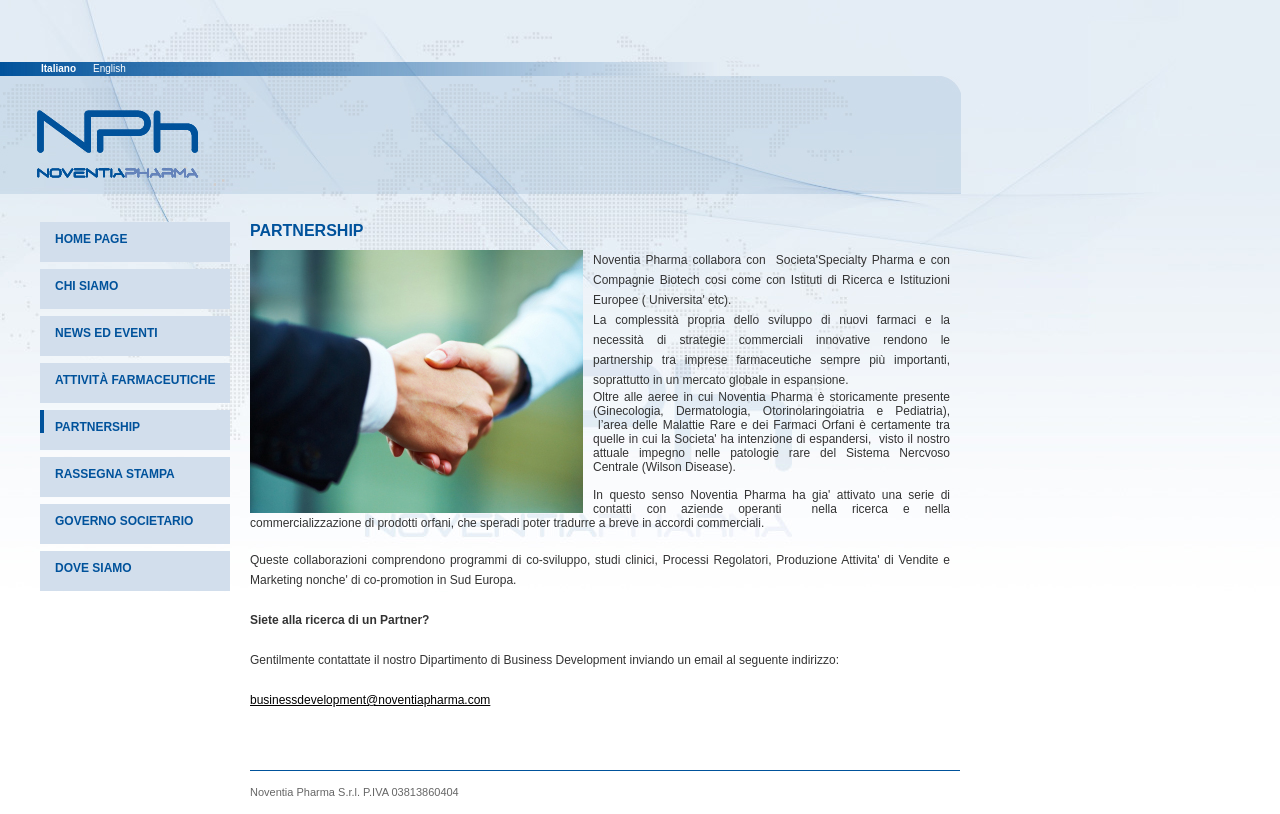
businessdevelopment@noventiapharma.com (370, 700)
